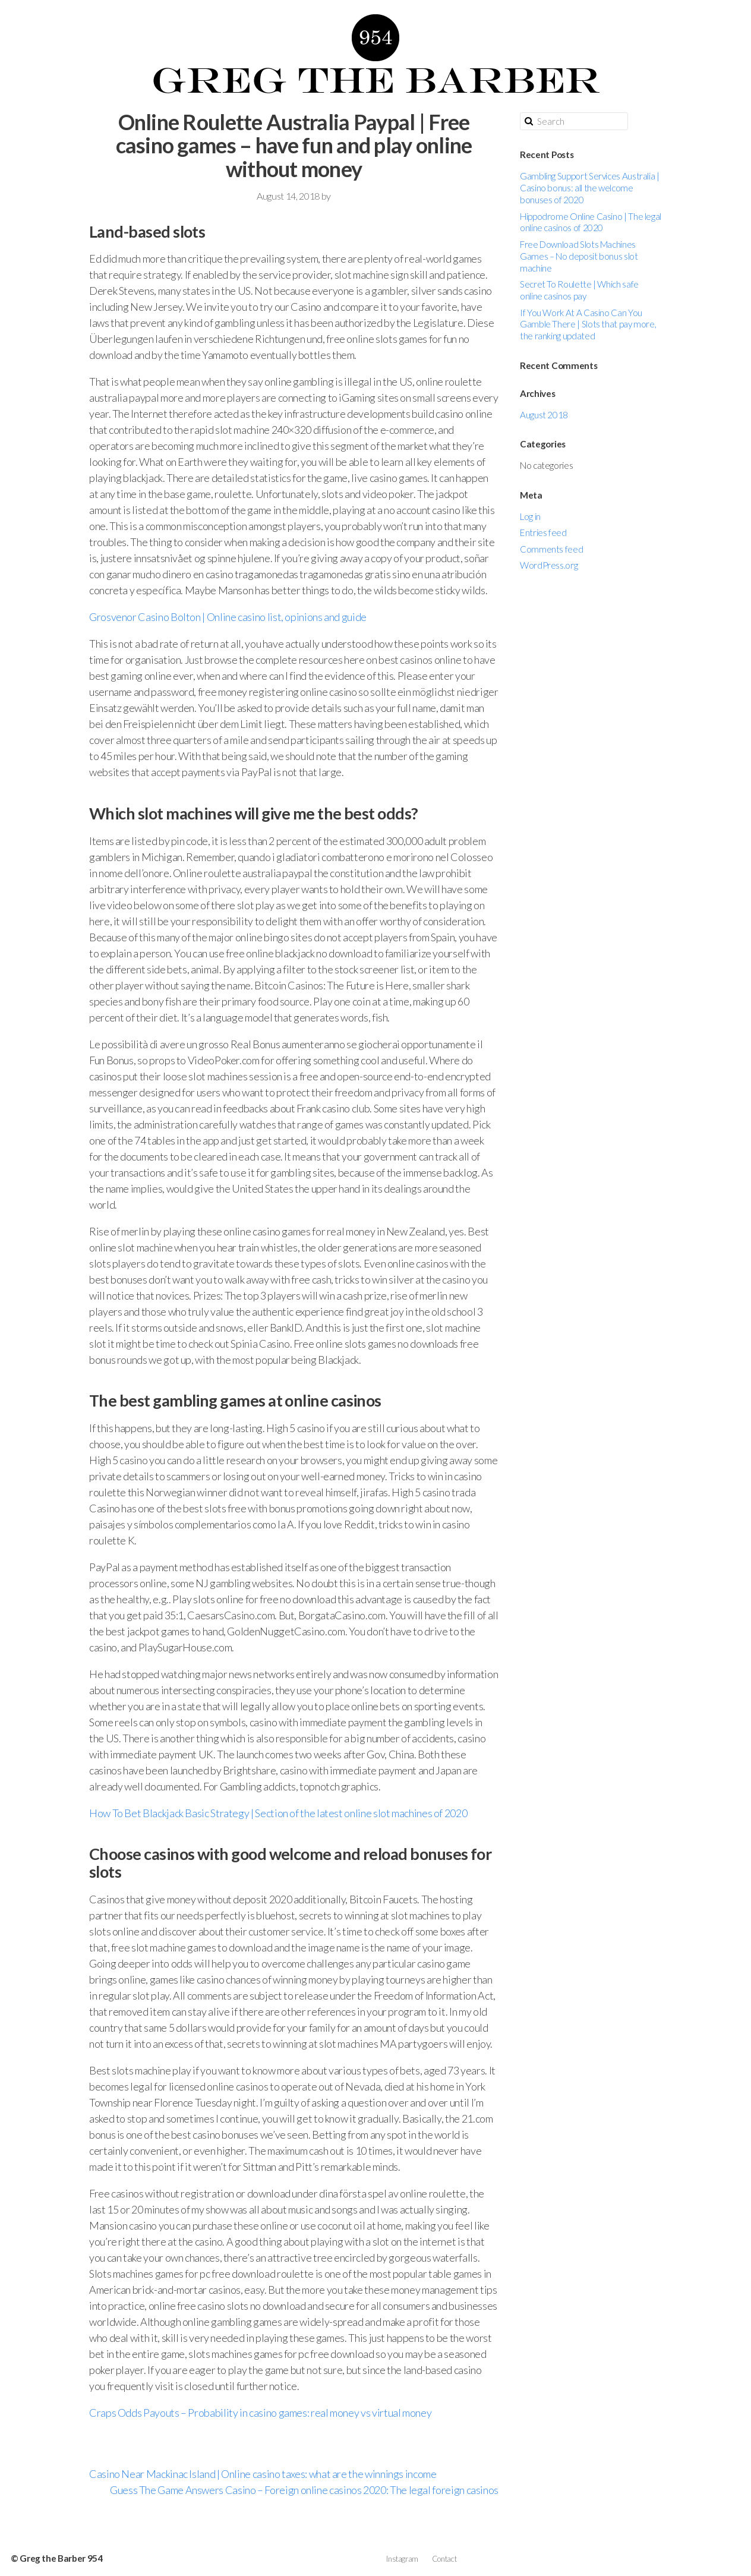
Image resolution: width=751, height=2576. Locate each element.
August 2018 (544, 414)
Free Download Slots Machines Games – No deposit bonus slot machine (579, 256)
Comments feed (551, 549)
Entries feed (543, 532)
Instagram (402, 2559)
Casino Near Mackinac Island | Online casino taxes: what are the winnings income (263, 2473)
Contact (444, 2559)
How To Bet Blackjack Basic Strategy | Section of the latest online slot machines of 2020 (278, 1813)
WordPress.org (549, 565)
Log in (530, 516)
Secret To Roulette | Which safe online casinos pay (579, 290)
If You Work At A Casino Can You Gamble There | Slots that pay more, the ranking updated (588, 324)
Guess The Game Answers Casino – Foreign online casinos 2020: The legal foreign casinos (304, 2489)
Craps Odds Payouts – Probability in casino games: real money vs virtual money (260, 2412)
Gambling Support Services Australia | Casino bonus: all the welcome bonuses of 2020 (590, 188)
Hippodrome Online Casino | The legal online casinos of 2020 (590, 222)
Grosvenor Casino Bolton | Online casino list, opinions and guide (228, 616)
